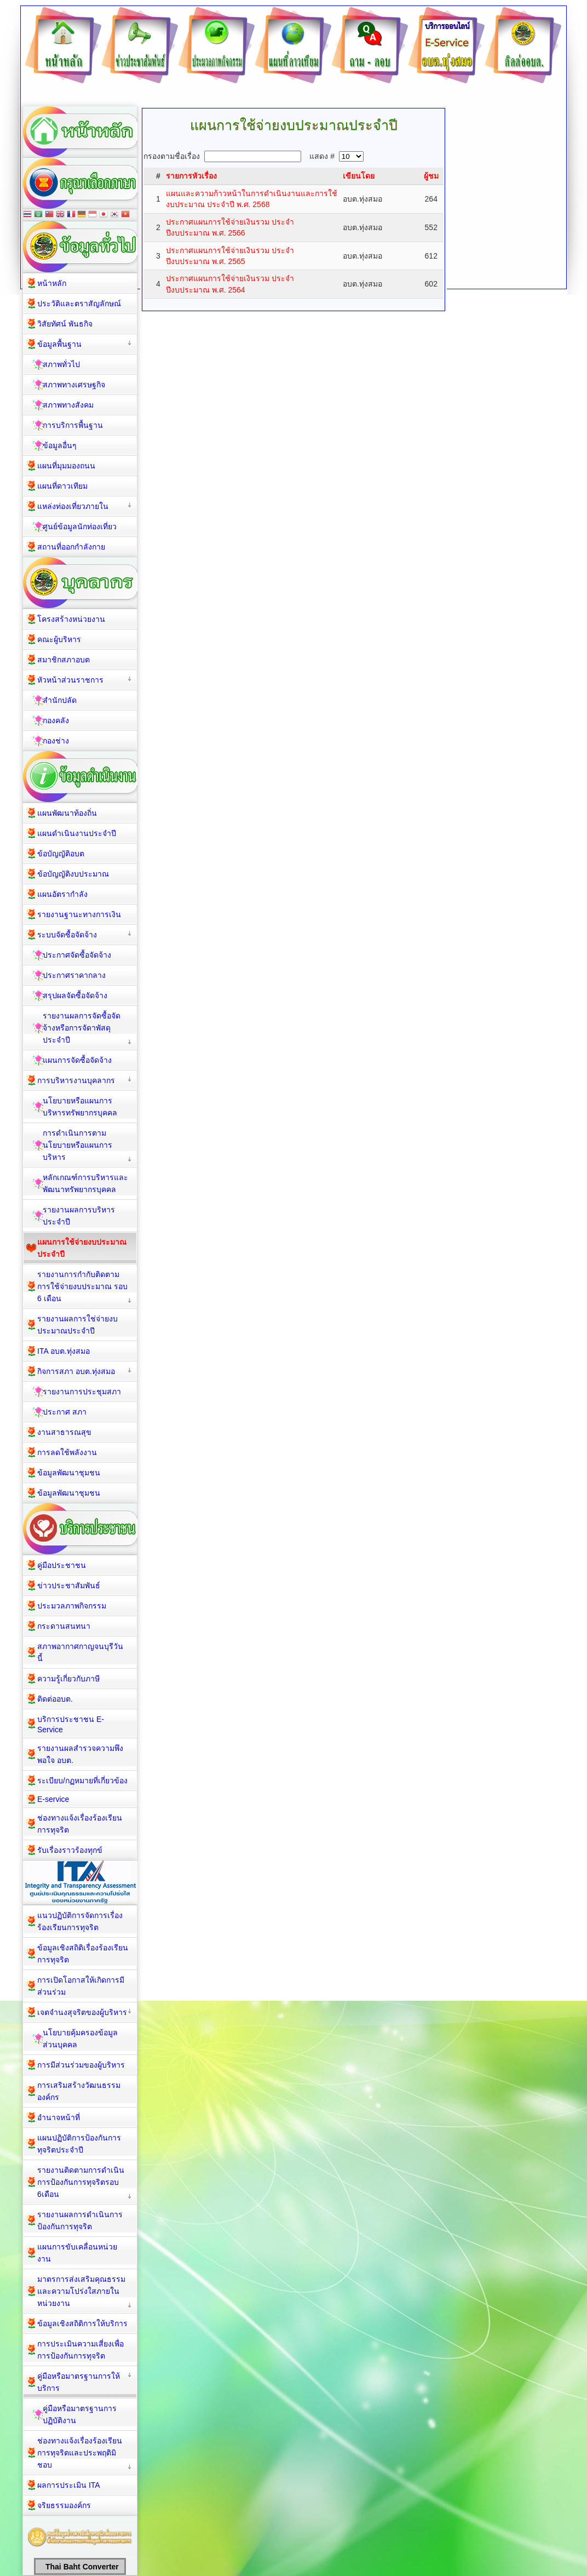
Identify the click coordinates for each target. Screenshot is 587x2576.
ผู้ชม (431, 175)
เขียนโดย (359, 175)
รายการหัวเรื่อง (191, 175)
